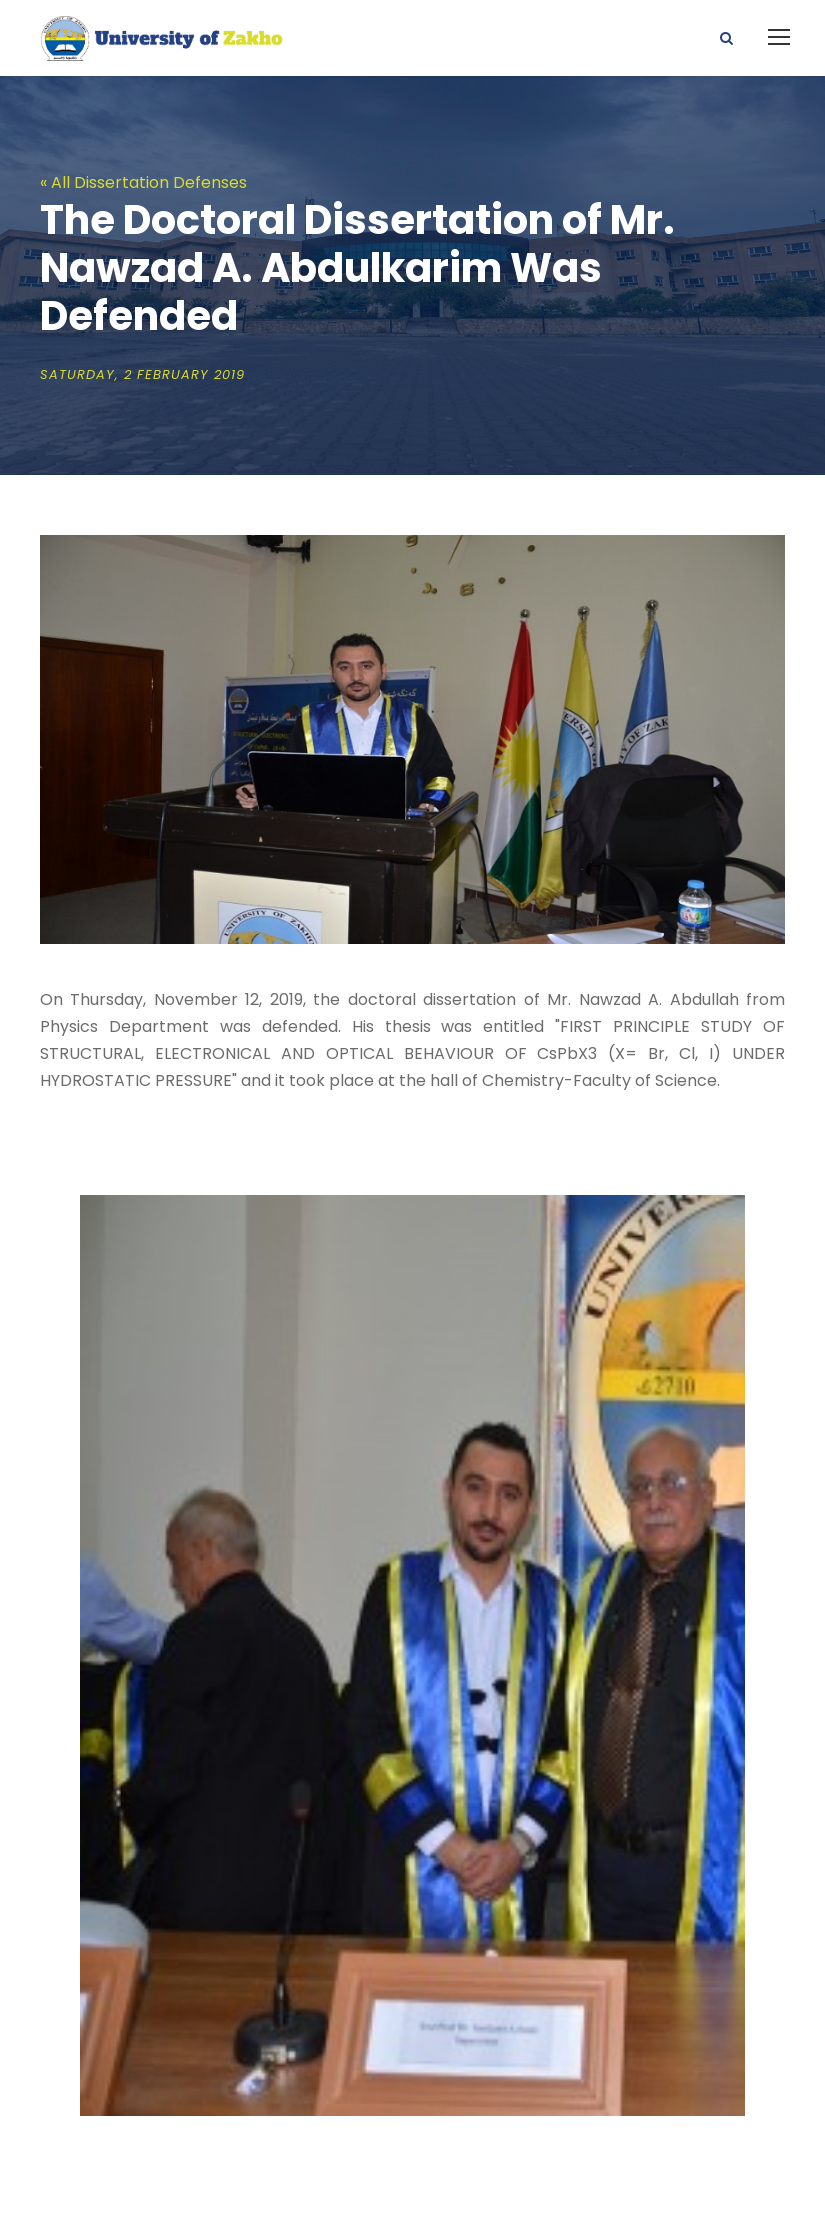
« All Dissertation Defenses (143, 182)
